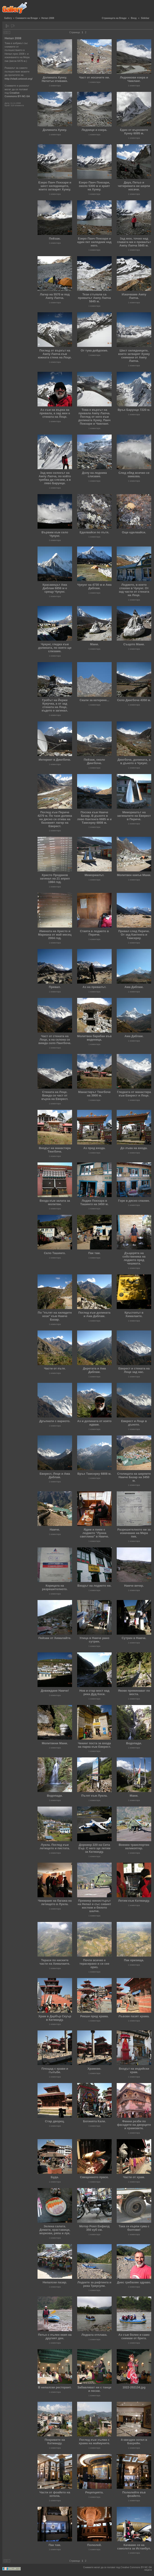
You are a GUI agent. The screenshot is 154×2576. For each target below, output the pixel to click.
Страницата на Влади (114, 18)
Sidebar (145, 18)
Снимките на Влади (26, 18)
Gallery (8, 18)
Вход (134, 18)
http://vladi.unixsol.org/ (18, 78)
